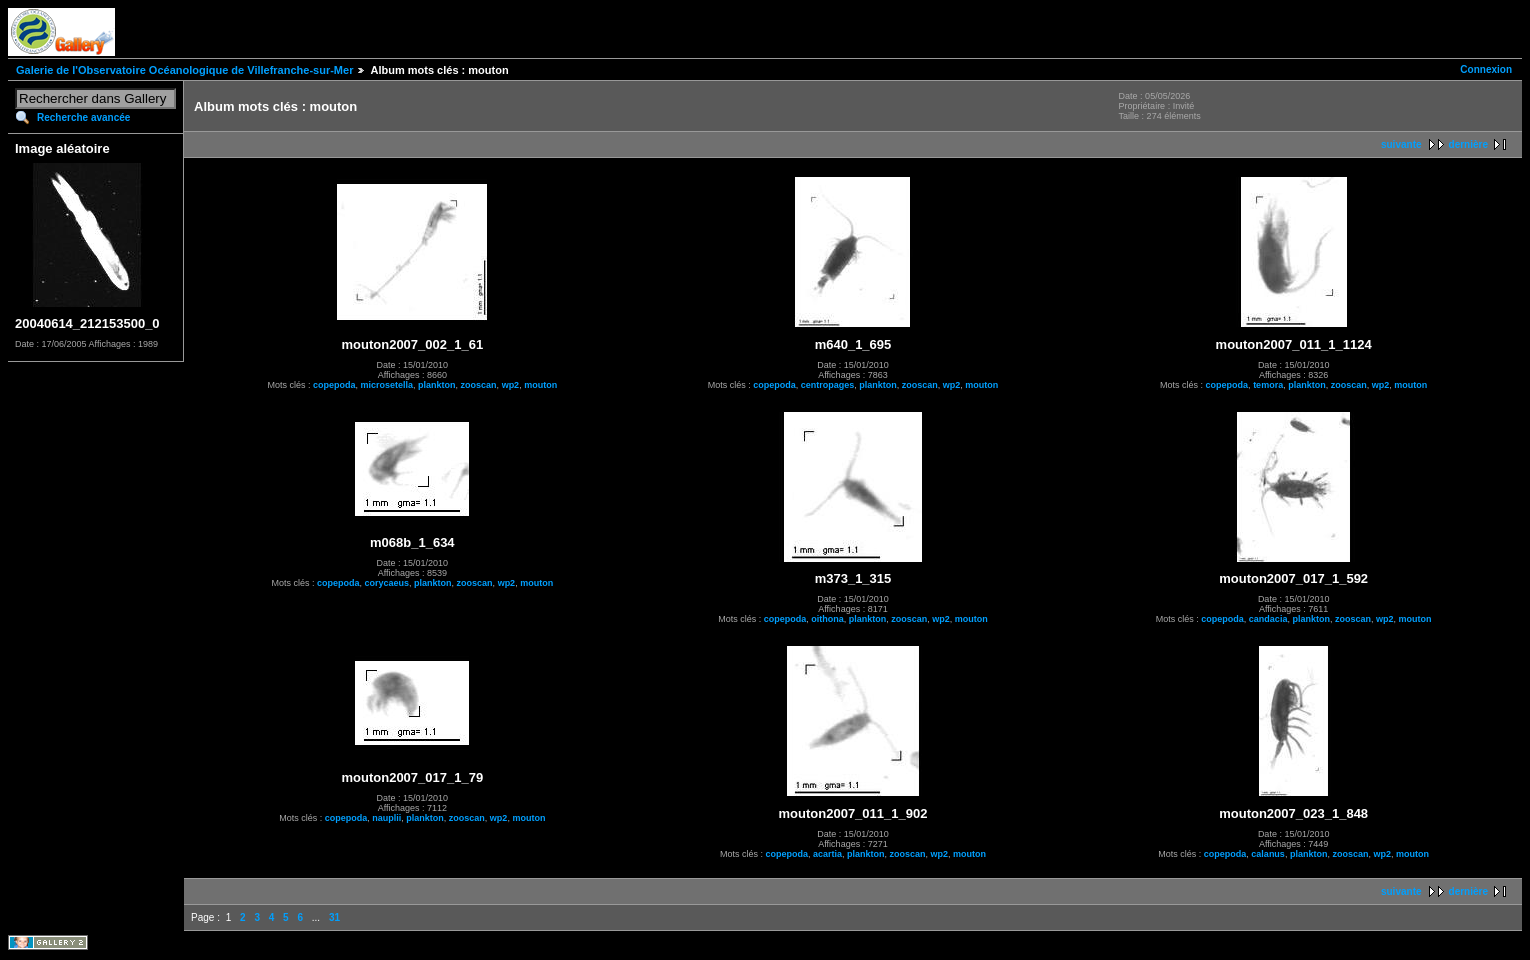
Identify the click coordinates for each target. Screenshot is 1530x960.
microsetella (387, 385)
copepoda (334, 385)
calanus (1268, 854)
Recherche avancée (83, 117)
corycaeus (387, 583)
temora (1268, 385)
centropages (828, 385)
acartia (827, 854)
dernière (1468, 144)
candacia (1268, 619)
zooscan (479, 385)
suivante (1401, 144)
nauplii (386, 818)
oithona (827, 619)
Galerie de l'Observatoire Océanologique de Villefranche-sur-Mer (184, 70)
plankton (437, 385)
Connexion (1486, 69)
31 (334, 917)
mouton (540, 385)
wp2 (511, 385)
